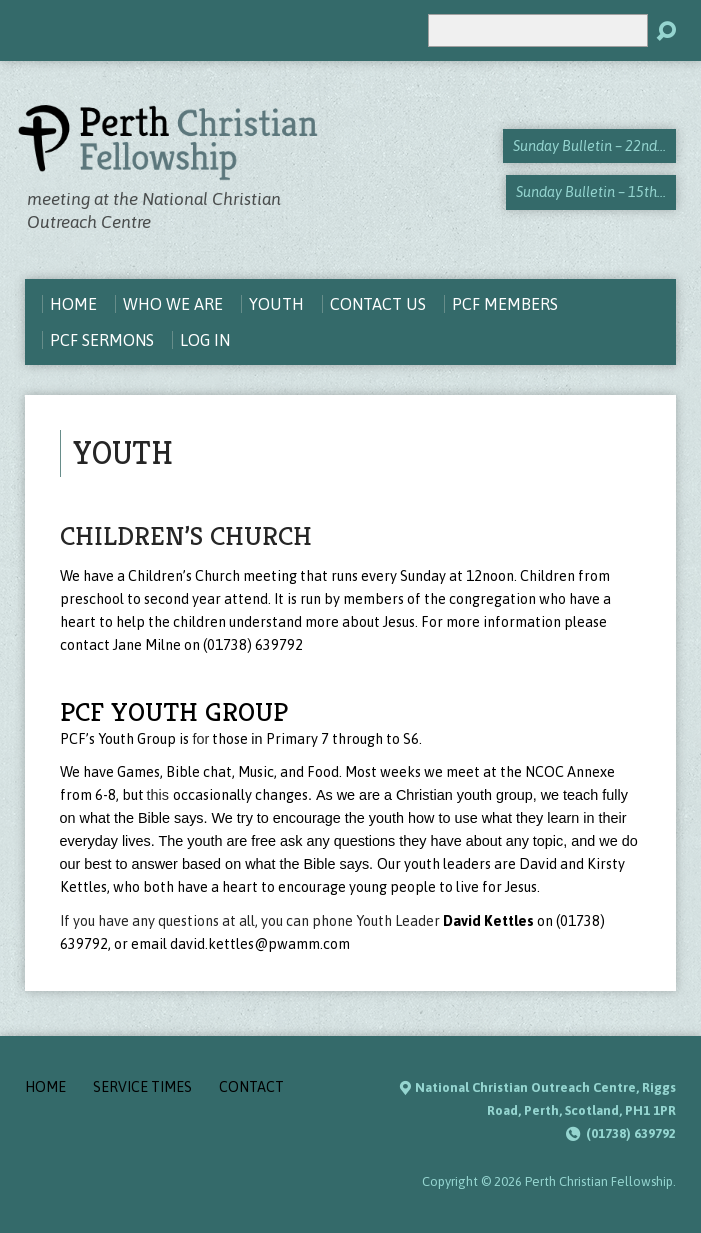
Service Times (142, 1087)
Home (45, 1087)
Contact (251, 1087)
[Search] (538, 30)
